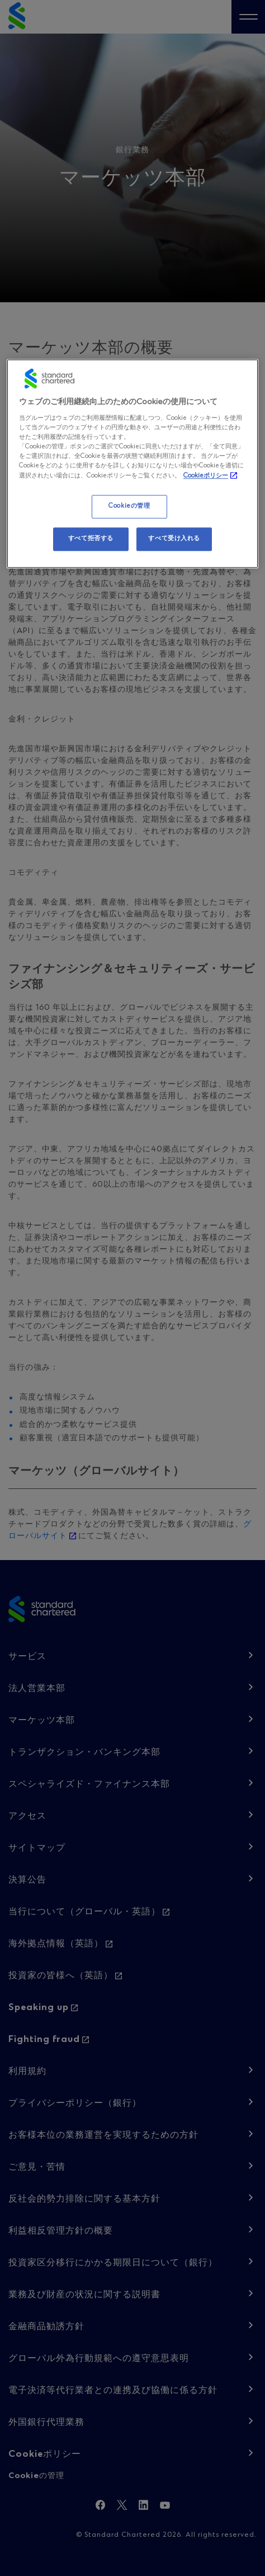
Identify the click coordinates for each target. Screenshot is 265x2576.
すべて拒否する (90, 539)
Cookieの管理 (129, 506)
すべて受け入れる (174, 539)
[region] (132, 464)
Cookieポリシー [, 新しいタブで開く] (205, 476)
